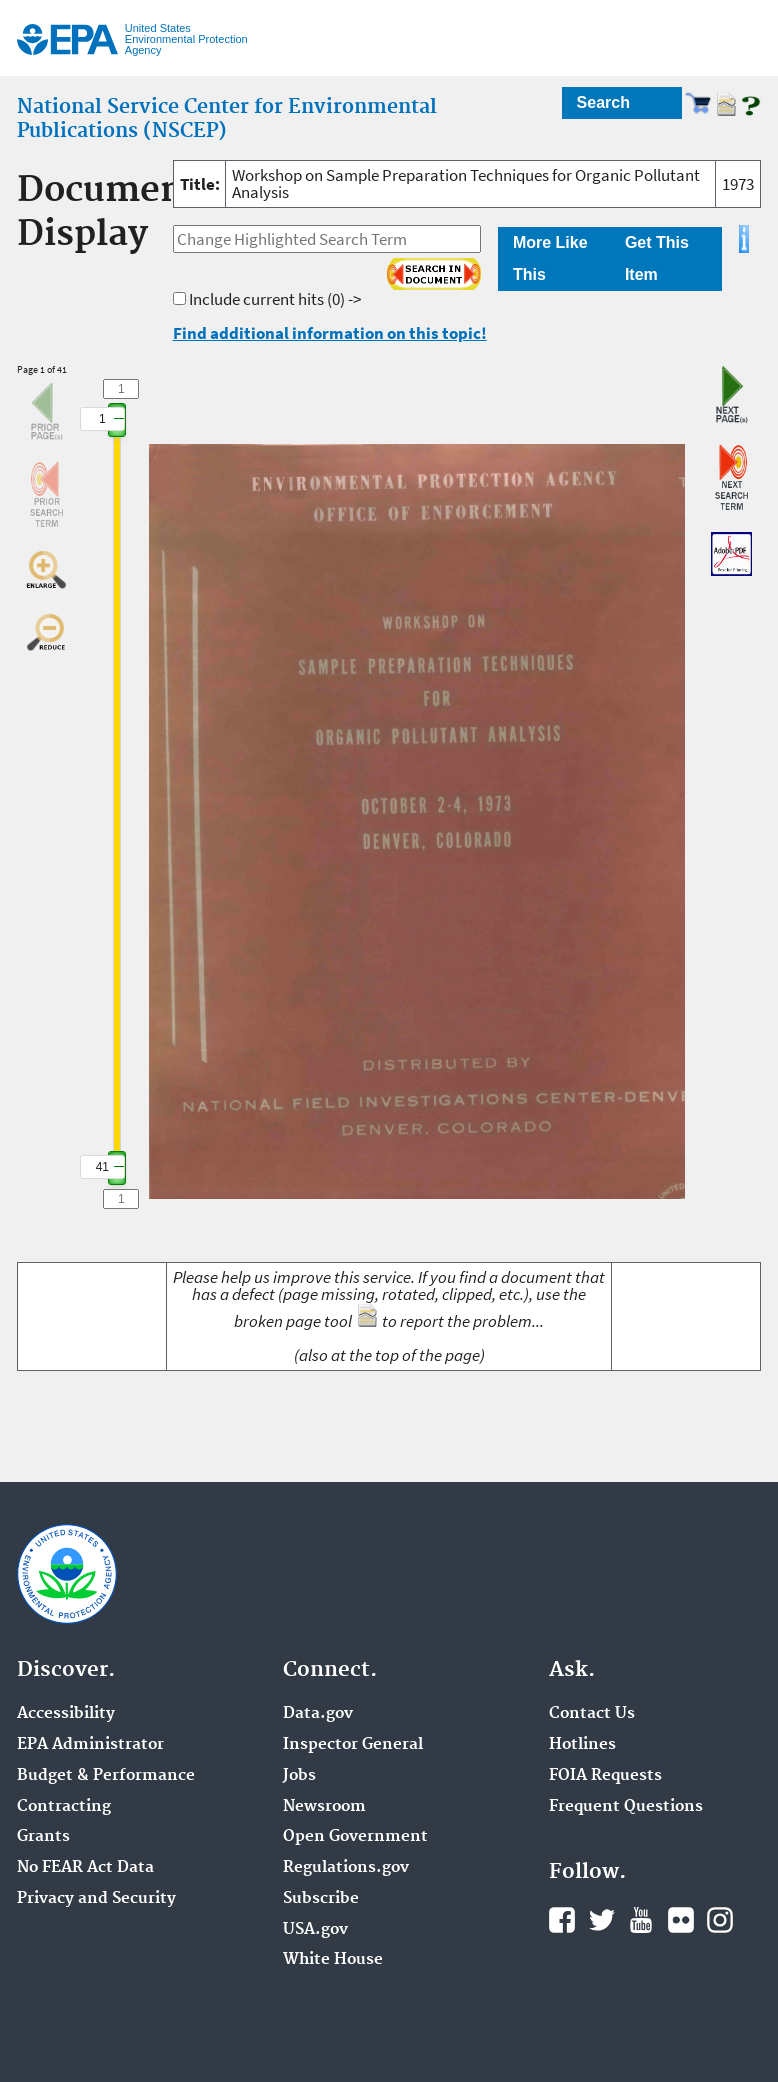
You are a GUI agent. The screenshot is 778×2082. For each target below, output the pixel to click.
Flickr (681, 1920)
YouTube (641, 1920)
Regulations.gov (346, 1868)
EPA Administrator (90, 1745)
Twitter (602, 1920)
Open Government (355, 1837)
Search (603, 102)
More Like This (550, 258)
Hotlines (582, 1745)
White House (333, 1960)
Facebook (562, 1920)
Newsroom (324, 1807)
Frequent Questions (626, 1807)
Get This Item (657, 258)
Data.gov (318, 1714)
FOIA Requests (605, 1776)
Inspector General (353, 1745)
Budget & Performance (106, 1776)
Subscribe (321, 1899)
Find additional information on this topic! (330, 333)
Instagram (720, 1920)
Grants (43, 1837)
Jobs (299, 1776)
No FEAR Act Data (85, 1868)
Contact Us (592, 1714)
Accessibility (66, 1714)
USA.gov (315, 1930)
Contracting (64, 1807)
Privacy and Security (96, 1899)
